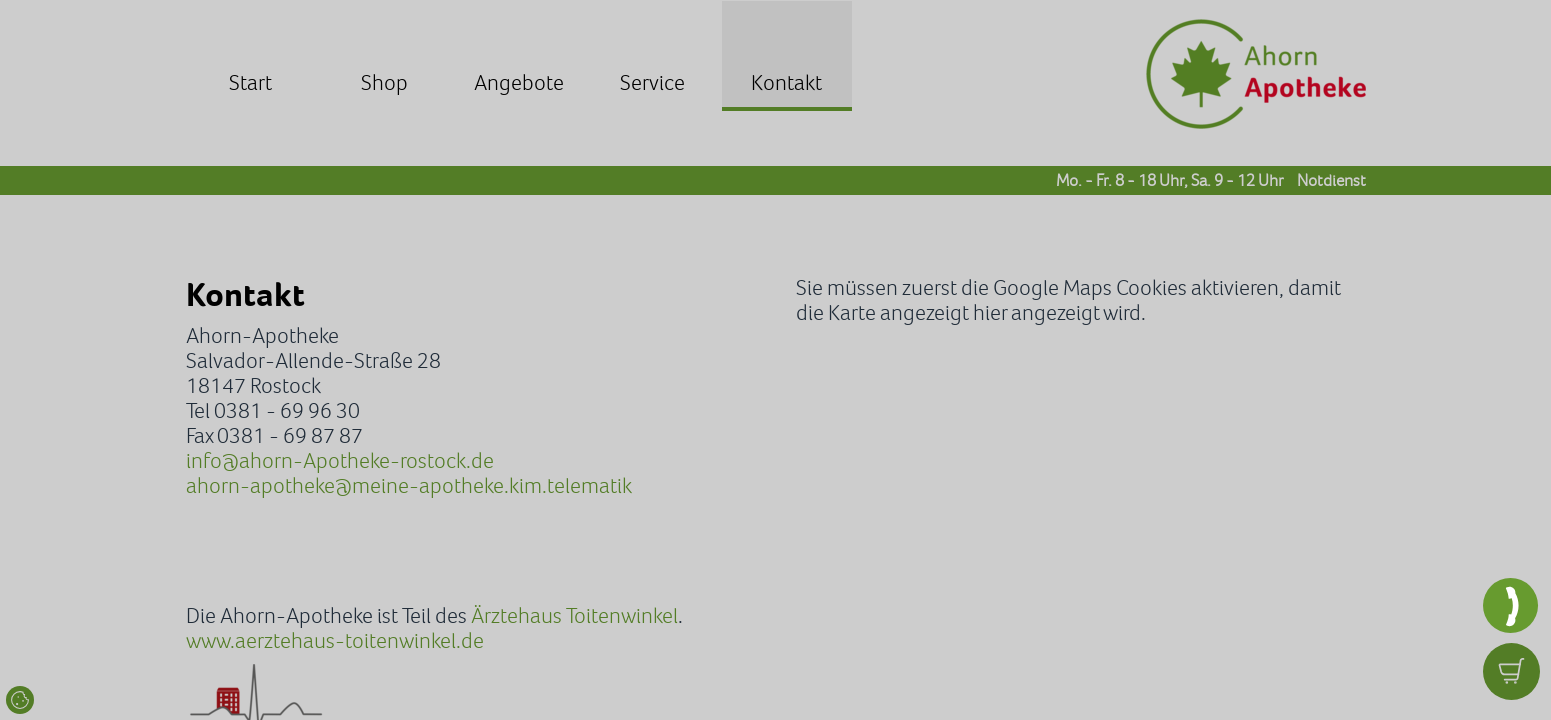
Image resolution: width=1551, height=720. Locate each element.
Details (945, 507)
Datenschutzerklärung (781, 440)
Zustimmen (626, 507)
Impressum (546, 465)
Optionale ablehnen (796, 507)
